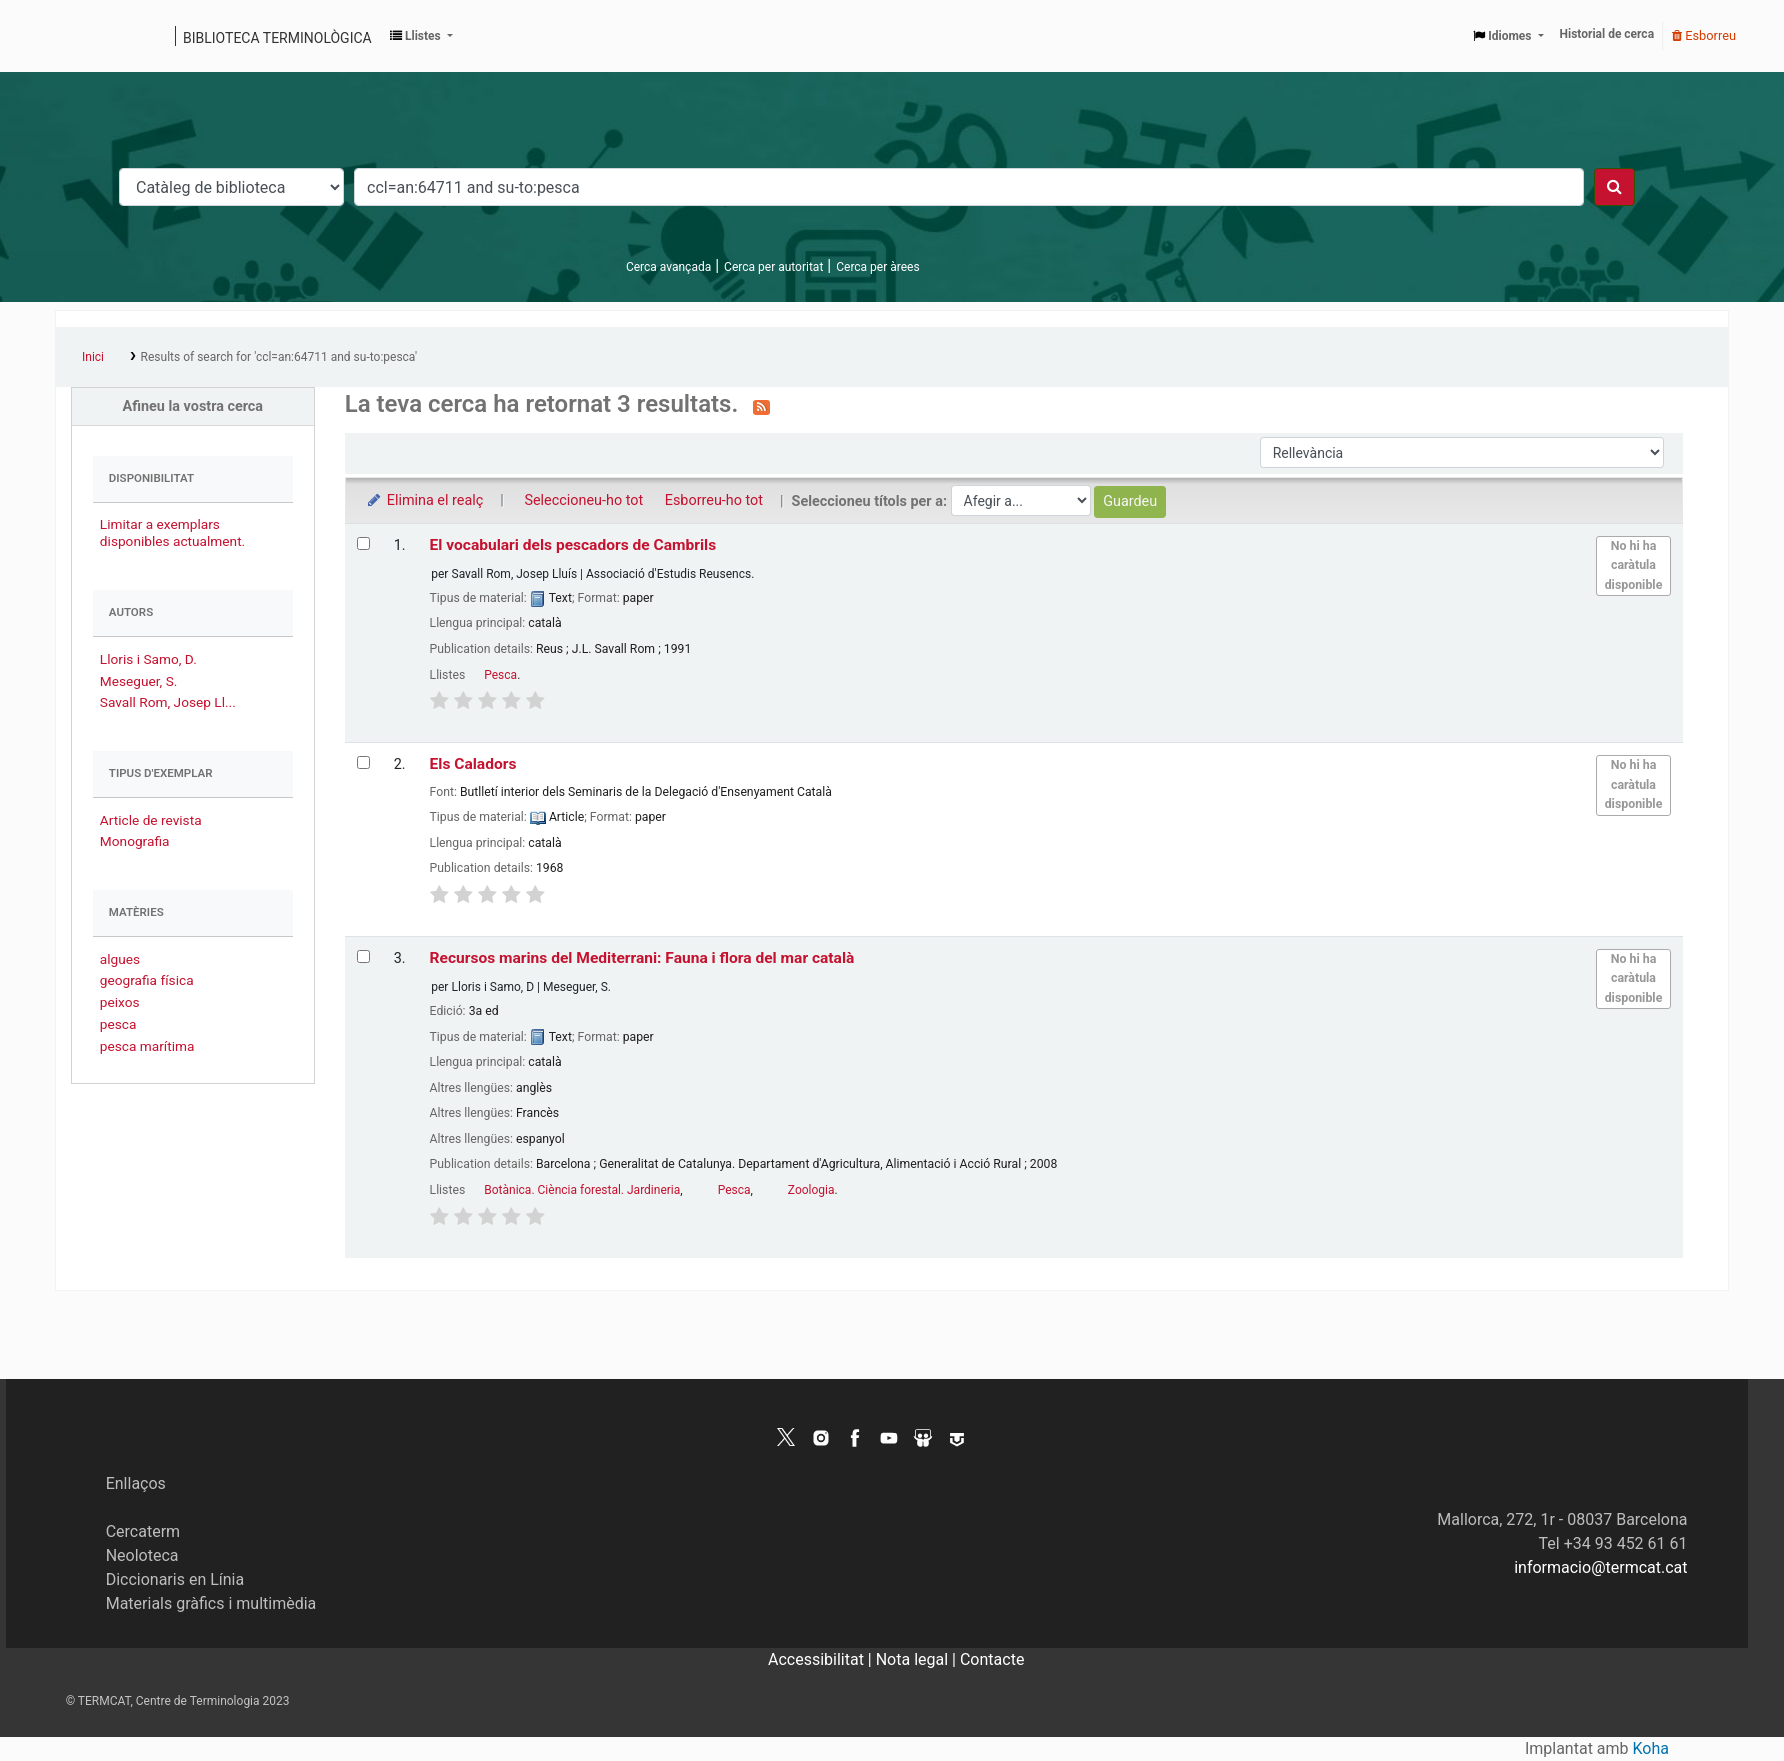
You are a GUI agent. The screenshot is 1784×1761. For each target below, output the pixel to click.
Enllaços (136, 1483)
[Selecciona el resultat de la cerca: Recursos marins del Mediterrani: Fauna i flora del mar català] (363, 956)
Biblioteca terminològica (277, 38)
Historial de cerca (1607, 34)
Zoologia (811, 1190)
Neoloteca (142, 1555)
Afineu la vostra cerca (193, 406)
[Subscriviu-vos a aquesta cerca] (761, 406)
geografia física (147, 980)
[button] (421, 36)
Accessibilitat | (822, 1659)
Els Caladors (473, 764)
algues (120, 959)
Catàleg (77, 36)
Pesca (500, 675)
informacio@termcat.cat (1600, 1567)
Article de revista (151, 820)
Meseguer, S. (139, 681)
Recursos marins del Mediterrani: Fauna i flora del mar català (642, 958)
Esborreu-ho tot (714, 500)
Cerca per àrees (877, 267)
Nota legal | (918, 1659)
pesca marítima (147, 1046)
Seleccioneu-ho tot (583, 500)
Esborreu (1704, 35)
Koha (1651, 1748)
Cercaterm (143, 1531)
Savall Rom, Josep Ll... (168, 702)
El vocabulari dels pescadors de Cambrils (573, 545)
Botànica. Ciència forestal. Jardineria (582, 1190)
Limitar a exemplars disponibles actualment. (172, 532)
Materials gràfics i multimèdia (211, 1603)
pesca (118, 1024)
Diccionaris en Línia (175, 1579)
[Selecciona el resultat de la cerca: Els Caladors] (363, 762)
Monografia (135, 841)
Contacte (992, 1659)
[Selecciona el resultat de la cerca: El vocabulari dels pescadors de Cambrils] (363, 543)
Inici (93, 357)
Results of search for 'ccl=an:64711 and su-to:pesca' (279, 357)
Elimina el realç (424, 500)
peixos (120, 1002)
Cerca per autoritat (773, 267)
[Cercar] (1614, 187)
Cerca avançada (668, 267)
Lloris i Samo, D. (148, 659)
